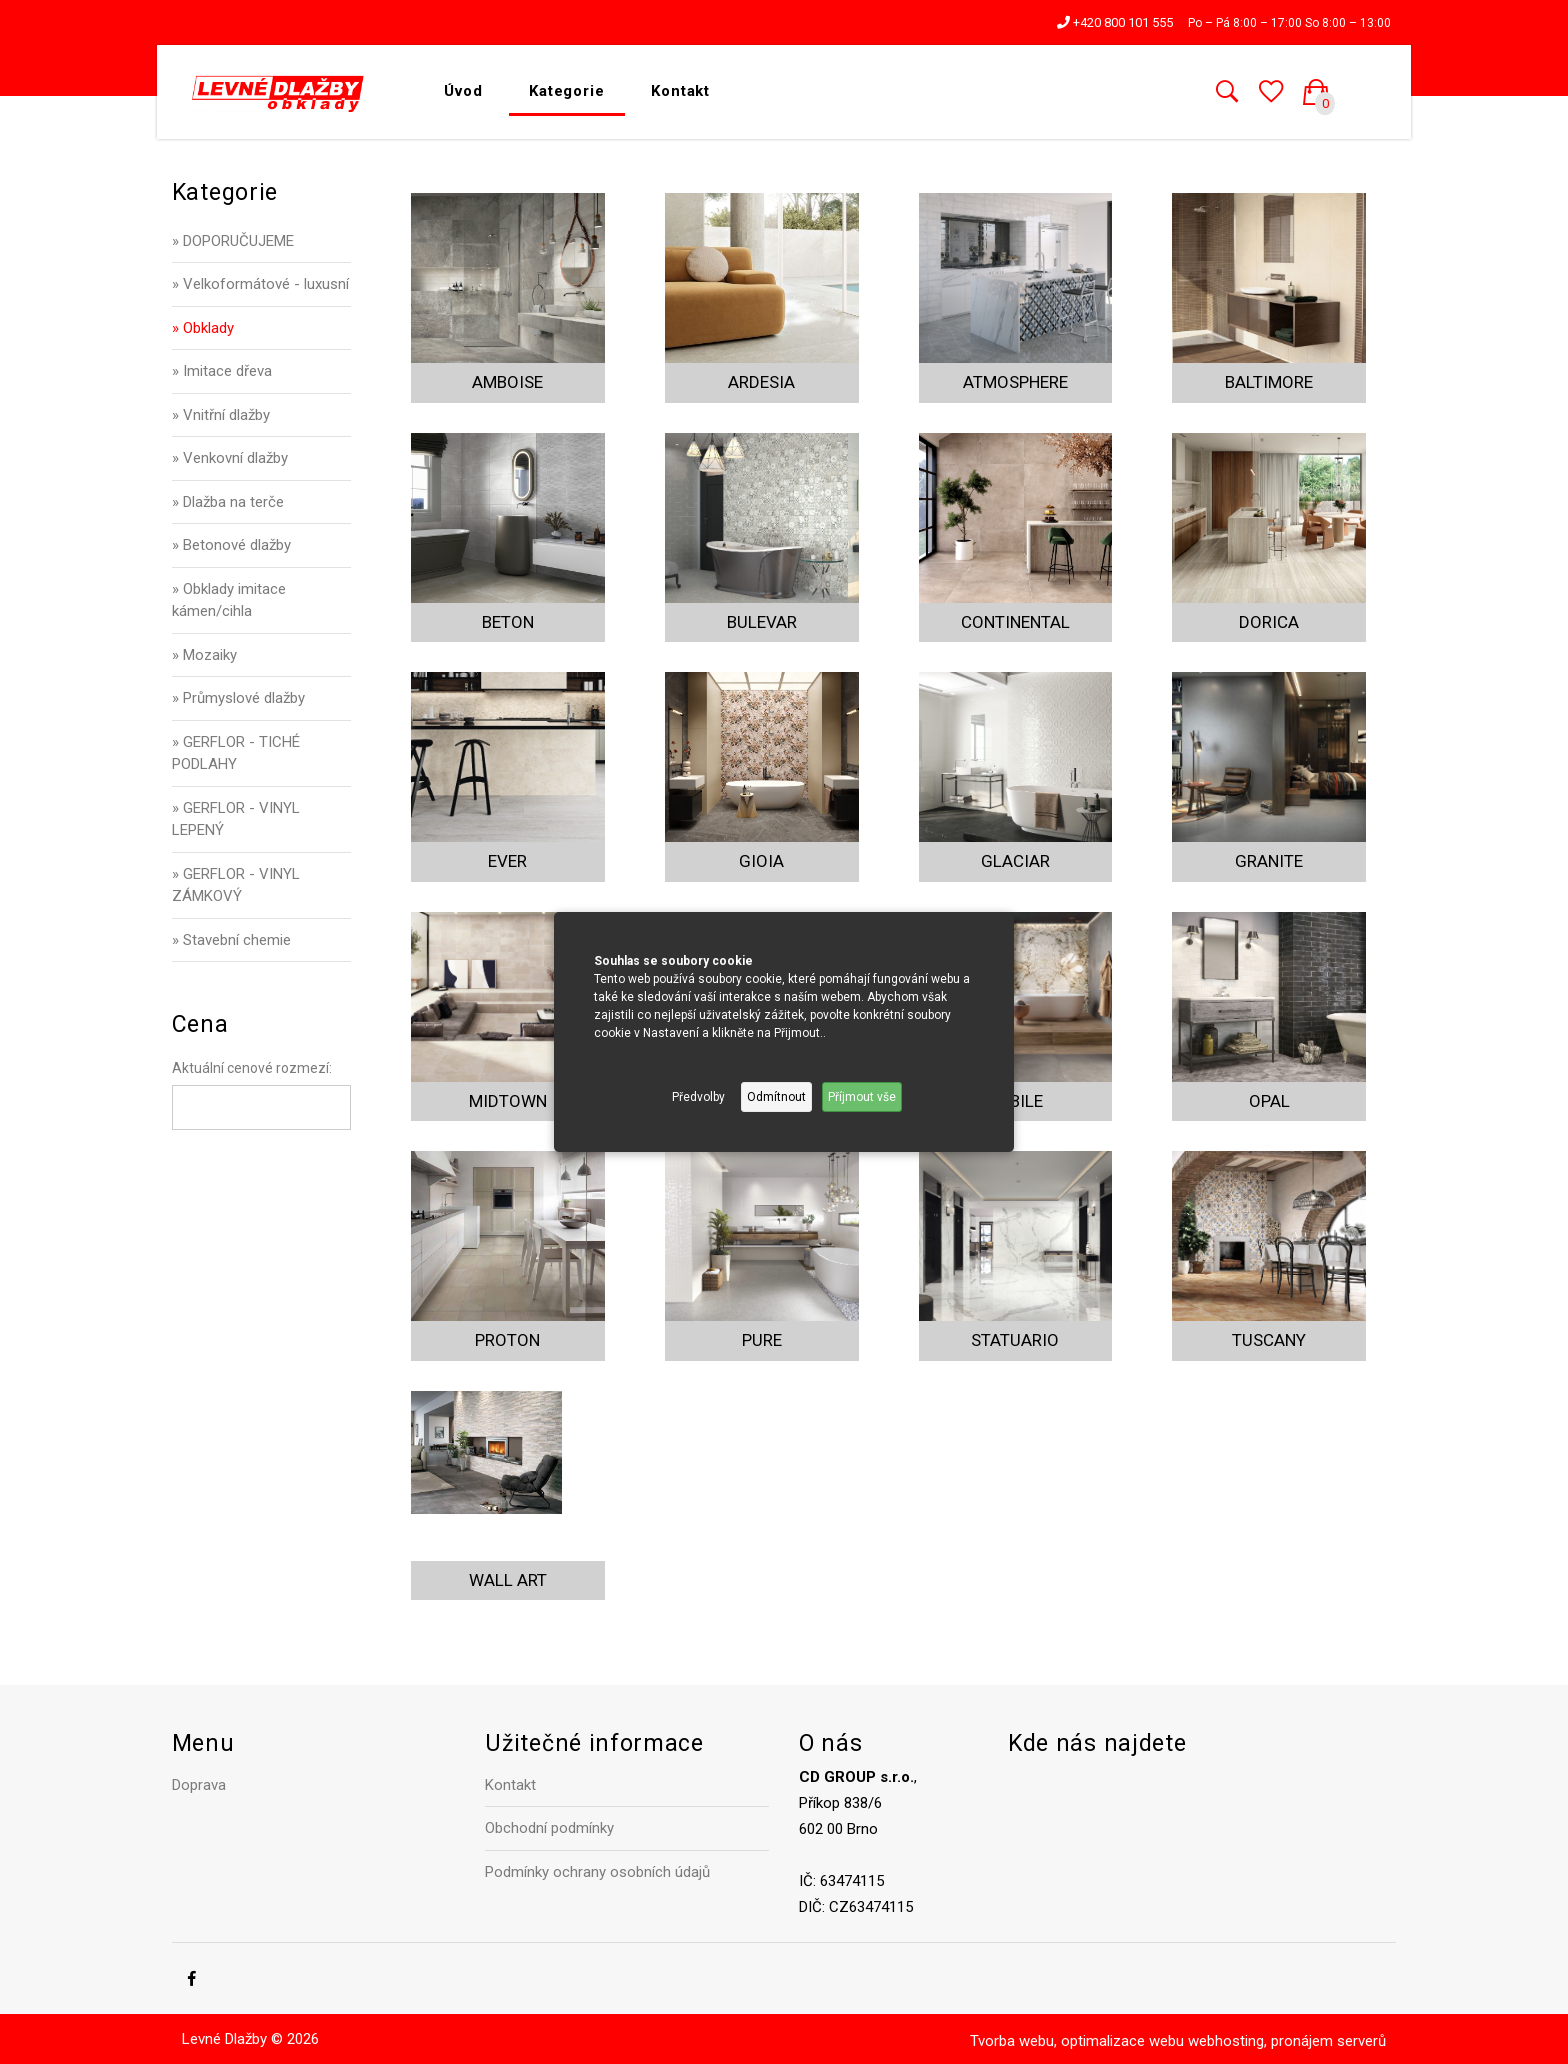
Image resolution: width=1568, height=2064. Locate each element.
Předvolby (698, 1097)
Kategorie (567, 91)
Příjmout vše (862, 1097)
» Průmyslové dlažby (238, 698)
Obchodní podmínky (549, 1828)
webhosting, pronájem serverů (1287, 2041)
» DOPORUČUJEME (233, 241)
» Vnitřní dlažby (221, 415)
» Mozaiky (204, 655)
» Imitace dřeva (222, 371)
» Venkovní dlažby (230, 458)
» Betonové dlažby (231, 545)
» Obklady (203, 328)
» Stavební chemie (231, 940)
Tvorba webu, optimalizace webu (1077, 2041)
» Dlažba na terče (228, 502)
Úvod (463, 91)
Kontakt (680, 91)
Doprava (199, 1785)
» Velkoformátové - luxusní (260, 284)
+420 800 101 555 (1115, 22)
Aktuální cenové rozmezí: (252, 1068)
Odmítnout (776, 1097)
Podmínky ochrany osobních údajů (597, 1872)
